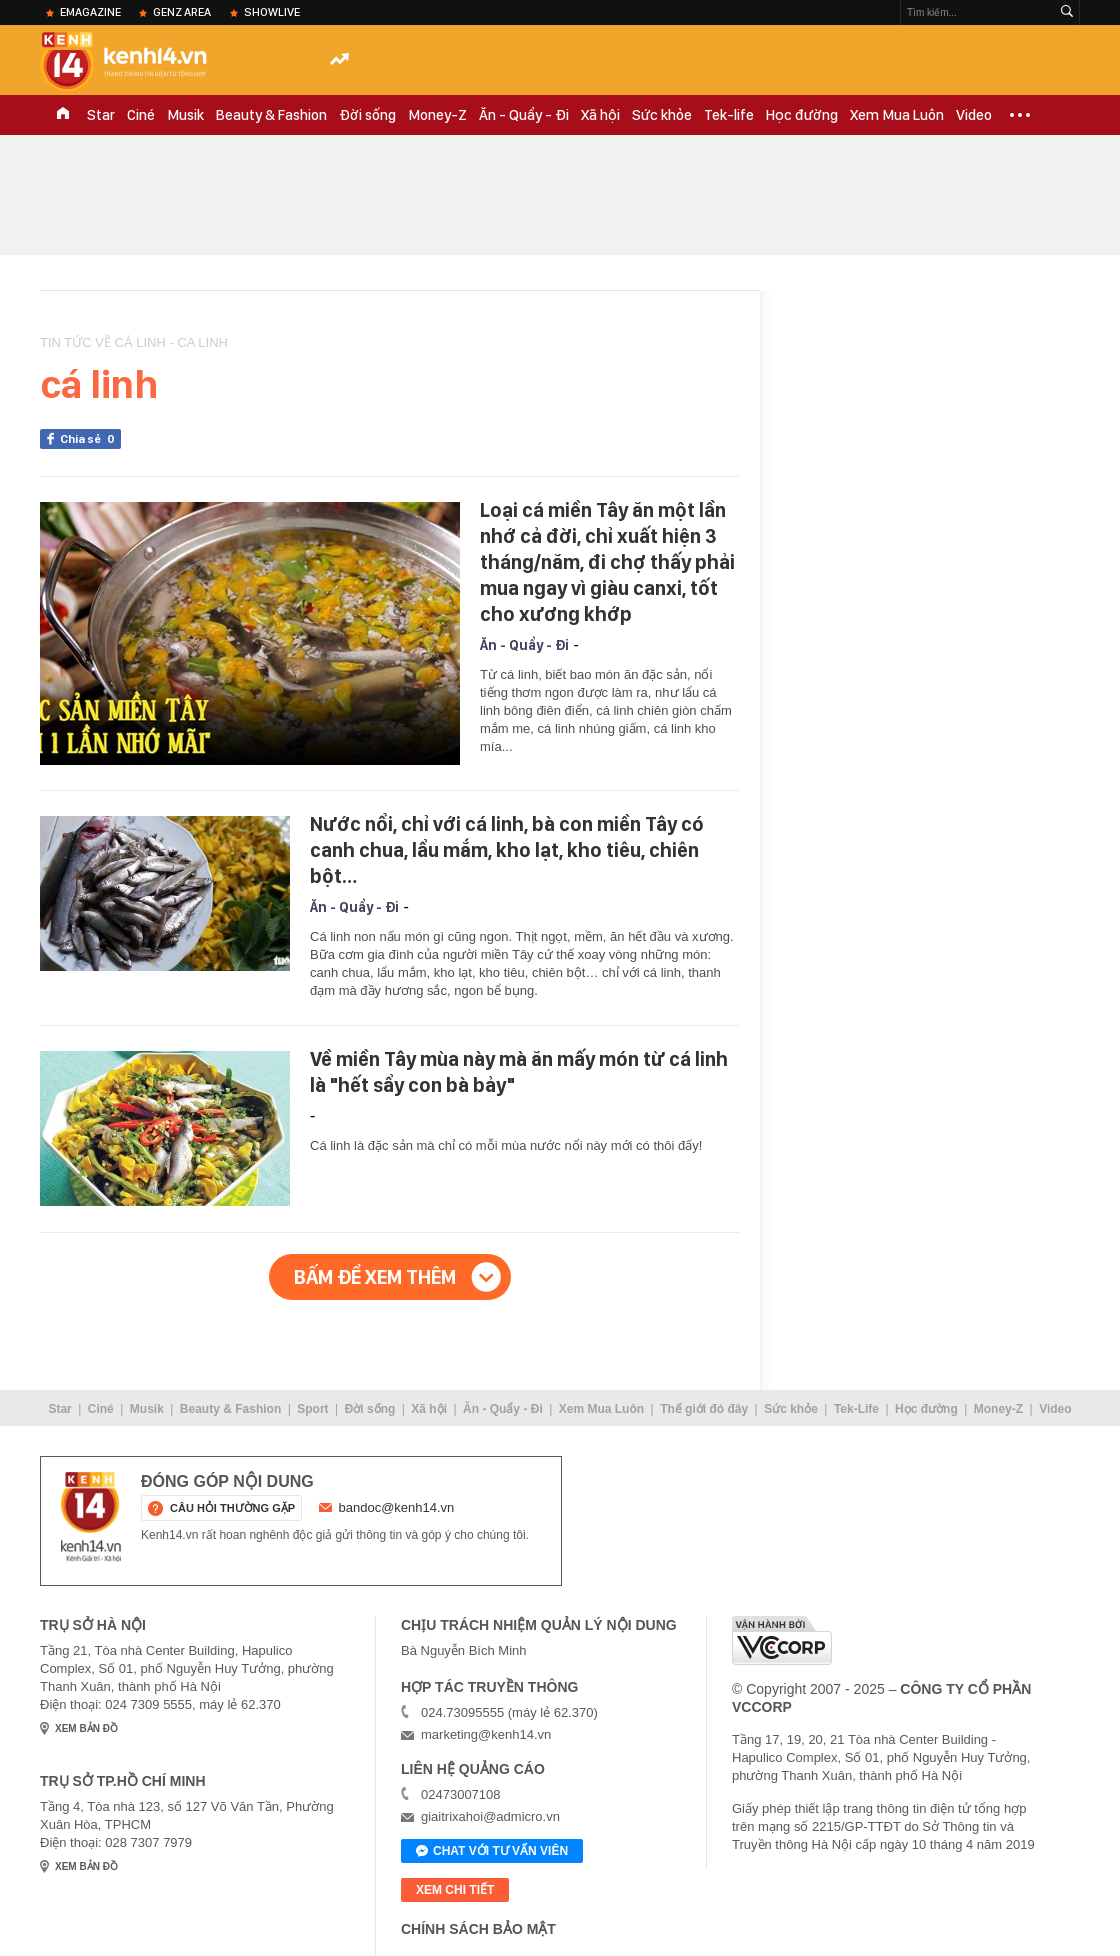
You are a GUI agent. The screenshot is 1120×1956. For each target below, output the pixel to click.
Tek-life (729, 115)
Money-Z (437, 115)
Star (101, 115)
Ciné (141, 115)
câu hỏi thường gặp (232, 1508)
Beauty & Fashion (271, 115)
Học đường (802, 115)
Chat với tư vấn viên (492, 1852)
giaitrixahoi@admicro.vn (490, 1816)
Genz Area (182, 12)
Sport (312, 1409)
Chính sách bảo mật (478, 1929)
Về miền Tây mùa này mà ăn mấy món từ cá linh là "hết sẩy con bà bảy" (519, 1072)
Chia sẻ (90, 439)
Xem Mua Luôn (897, 115)
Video (974, 115)
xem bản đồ (86, 1728)
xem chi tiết (455, 1890)
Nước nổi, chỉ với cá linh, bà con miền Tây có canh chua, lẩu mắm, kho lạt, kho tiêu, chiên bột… (507, 850)
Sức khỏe (662, 115)
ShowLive (272, 12)
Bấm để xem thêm (375, 1277)
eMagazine (90, 12)
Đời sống (367, 115)
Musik (185, 115)
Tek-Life (856, 1409)
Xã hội (600, 115)
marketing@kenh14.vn (486, 1734)
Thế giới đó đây (704, 1409)
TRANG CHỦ (63, 115)
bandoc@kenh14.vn (397, 1507)
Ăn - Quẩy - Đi (524, 115)
